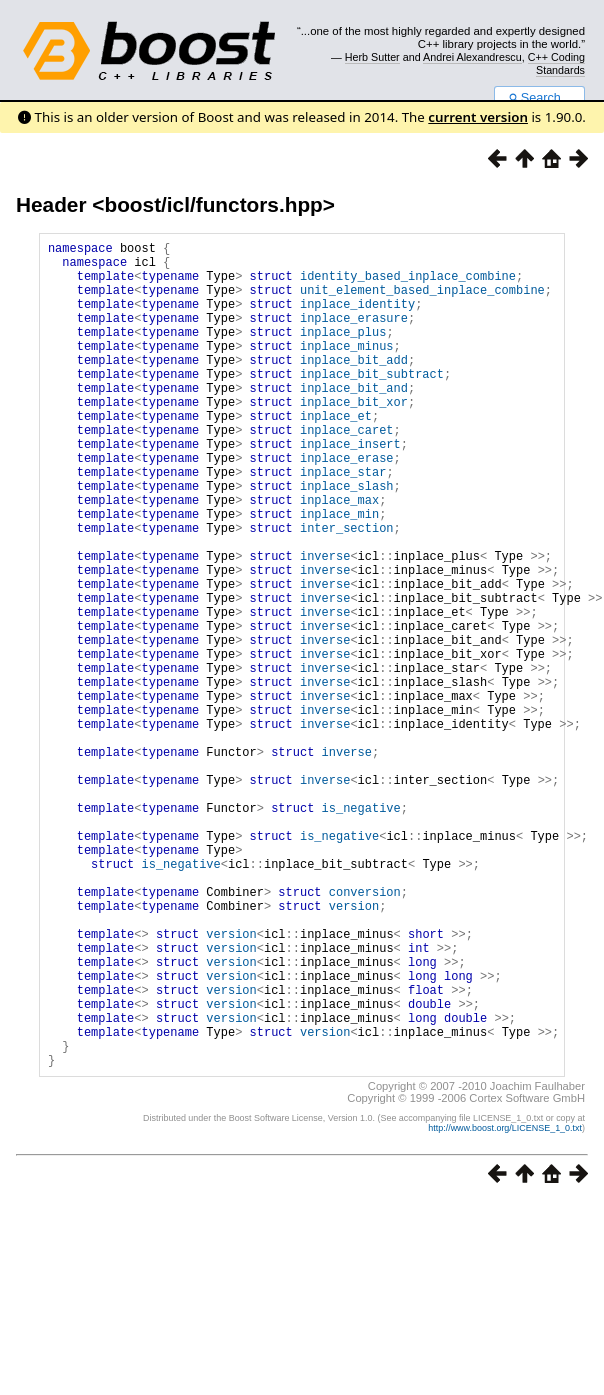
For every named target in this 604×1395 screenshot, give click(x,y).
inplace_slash (347, 539)
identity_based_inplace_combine (408, 284)
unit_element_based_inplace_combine (422, 301)
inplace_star (343, 522)
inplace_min (339, 573)
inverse (325, 624)
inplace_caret (347, 471)
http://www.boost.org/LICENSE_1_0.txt (505, 1305)
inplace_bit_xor (354, 437)
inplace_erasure (354, 335)
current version (478, 117)
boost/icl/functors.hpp (213, 204)
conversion (365, 1032)
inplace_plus (343, 352)
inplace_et (336, 454)
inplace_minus (347, 369)
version (354, 1049)
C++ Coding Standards (556, 63)
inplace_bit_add (354, 386)
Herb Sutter (372, 57)
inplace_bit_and (354, 420)
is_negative (361, 930)
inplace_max (339, 556)
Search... (539, 98)
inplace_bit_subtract (372, 403)
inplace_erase (347, 505)
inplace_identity (357, 318)
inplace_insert (350, 488)
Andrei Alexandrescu (472, 57)
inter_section (347, 590)
